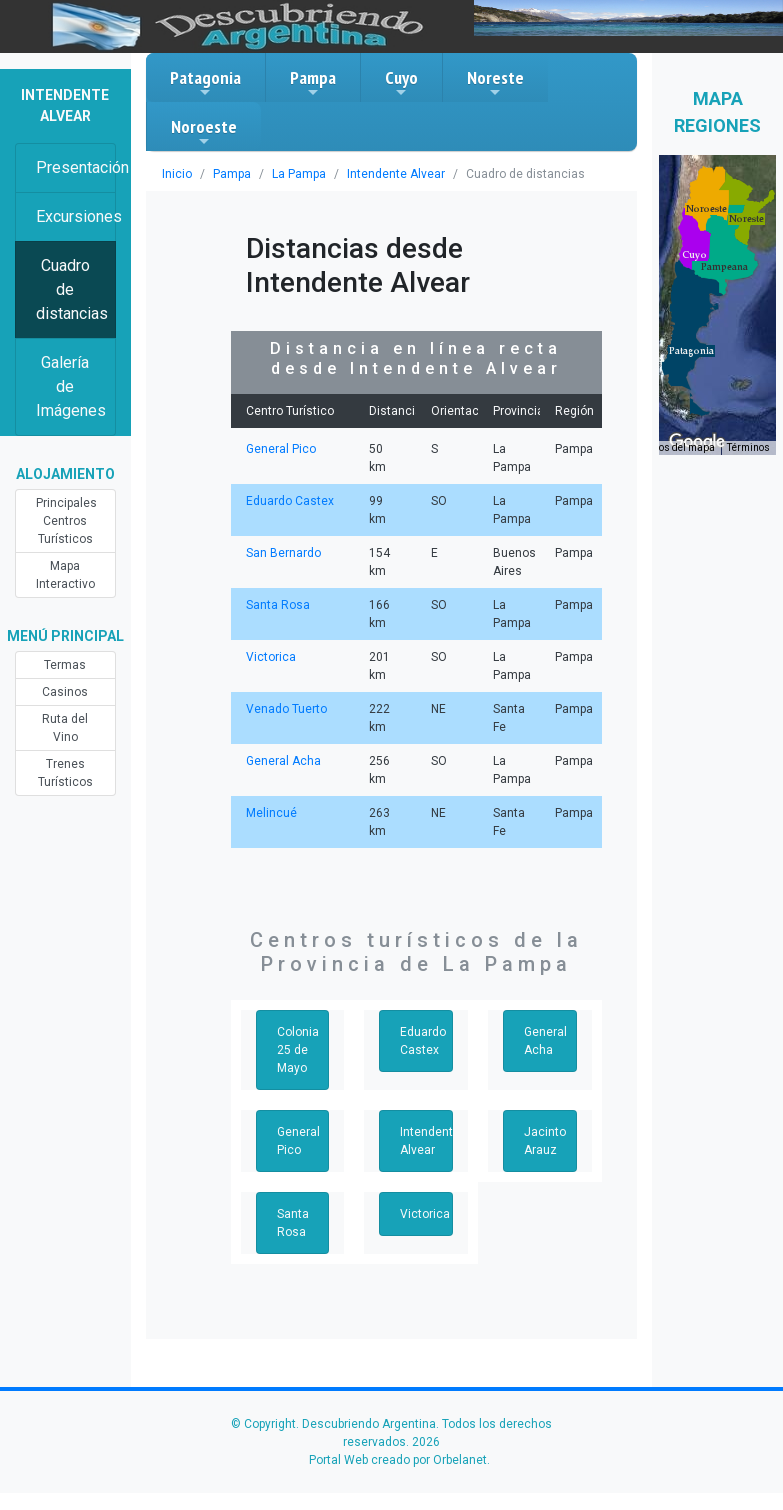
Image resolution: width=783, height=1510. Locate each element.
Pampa (313, 83)
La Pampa (299, 174)
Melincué (271, 813)
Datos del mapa (679, 447)
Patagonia (205, 83)
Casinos (65, 692)
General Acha (283, 761)
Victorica (271, 657)
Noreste (495, 83)
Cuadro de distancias (72, 289)
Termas (65, 665)
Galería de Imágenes (71, 386)
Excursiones (76, 216)
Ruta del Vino (65, 728)
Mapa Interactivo (65, 575)
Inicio (177, 174)
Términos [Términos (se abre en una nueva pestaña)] (748, 447)
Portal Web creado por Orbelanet (398, 1460)
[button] (691, 351)
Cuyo (401, 83)
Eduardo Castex (290, 501)
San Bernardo (283, 553)
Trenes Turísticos (65, 773)
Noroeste (204, 132)
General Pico (281, 449)
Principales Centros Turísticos (66, 521)
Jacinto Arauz (545, 1141)
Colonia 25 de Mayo (298, 1050)
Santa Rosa (278, 605)
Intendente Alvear (396, 174)
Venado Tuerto (286, 709)
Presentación (76, 167)
